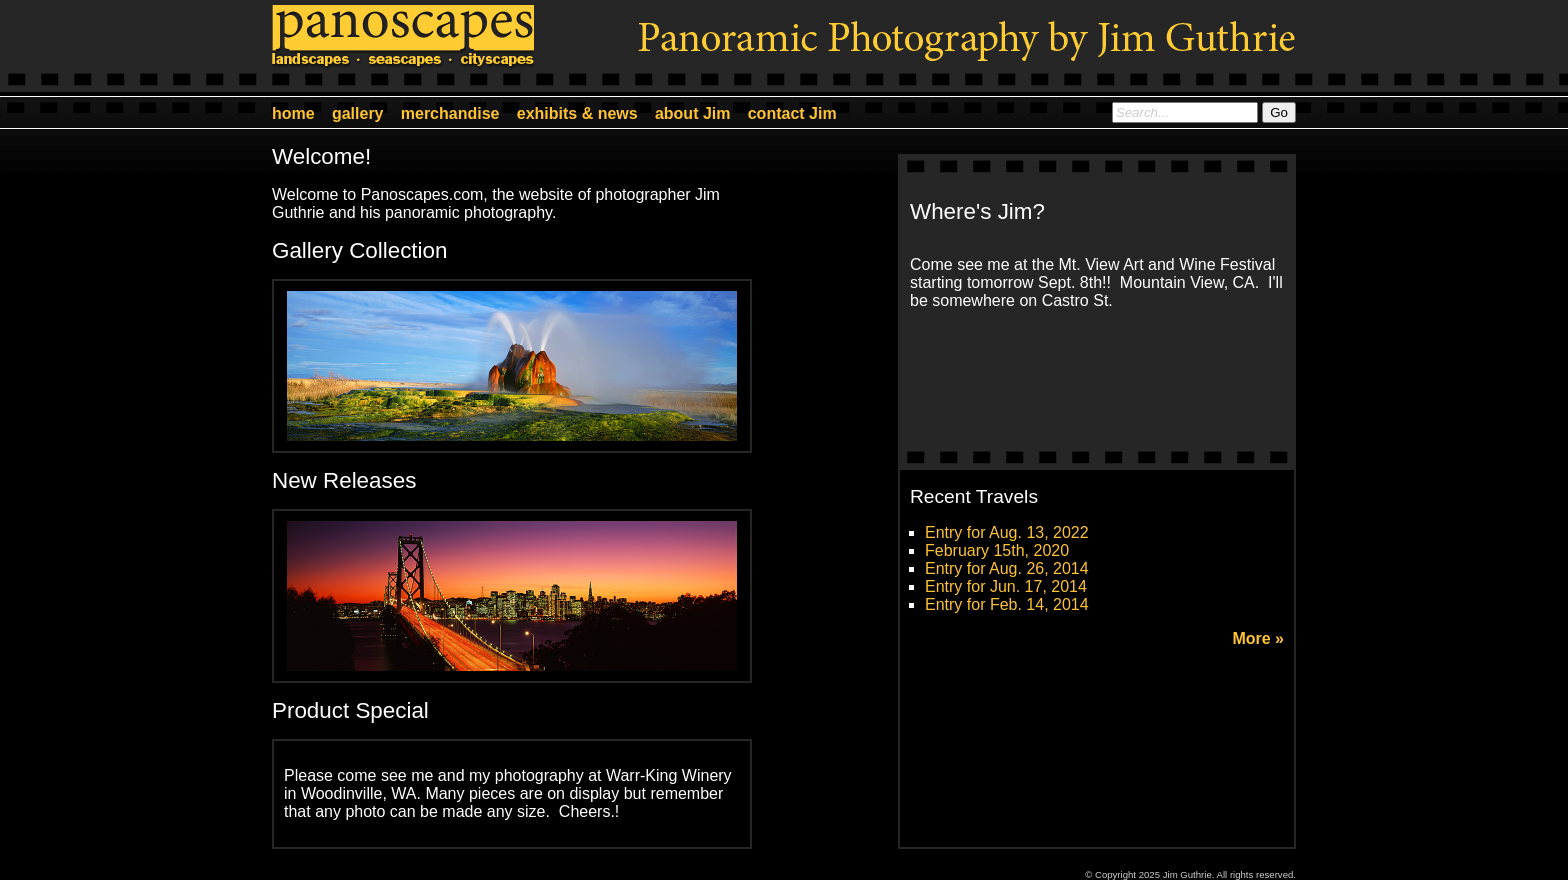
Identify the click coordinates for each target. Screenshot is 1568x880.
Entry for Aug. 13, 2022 (1007, 532)
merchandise (450, 113)
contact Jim (792, 113)
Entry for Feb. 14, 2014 (1007, 604)
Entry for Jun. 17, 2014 (1006, 586)
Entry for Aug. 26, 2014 (1007, 568)
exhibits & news (577, 113)
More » (1258, 638)
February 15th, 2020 (997, 550)
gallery (358, 113)
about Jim (693, 113)
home (293, 113)
